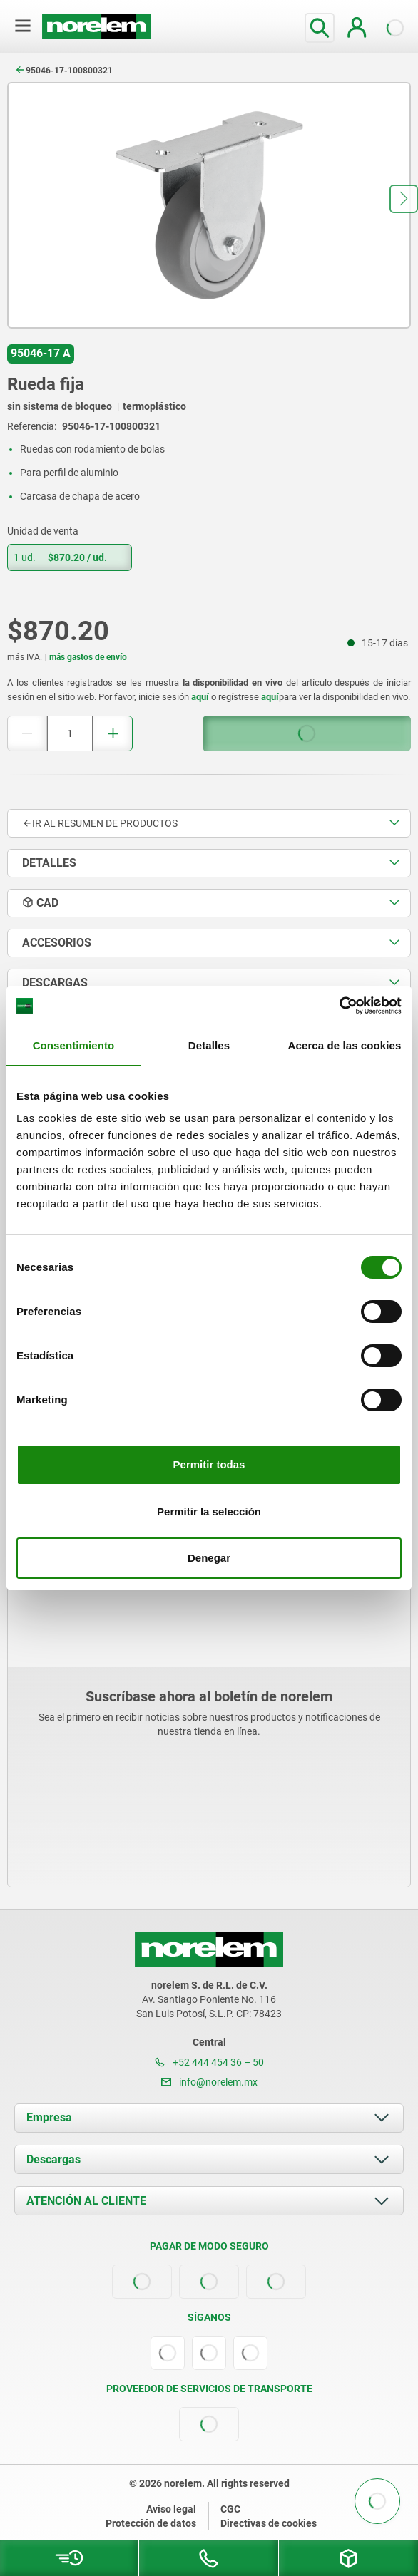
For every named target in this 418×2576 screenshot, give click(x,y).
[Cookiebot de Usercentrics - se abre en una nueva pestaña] (339, 1005)
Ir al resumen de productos (100, 823)
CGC (230, 2509)
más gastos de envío (88, 657)
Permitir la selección (209, 1511)
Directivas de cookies (268, 2523)
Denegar (209, 1558)
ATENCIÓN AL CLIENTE (86, 2200)
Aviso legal (171, 2509)
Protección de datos (151, 2523)
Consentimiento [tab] (74, 1045)
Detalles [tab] (209, 1045)
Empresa (49, 2117)
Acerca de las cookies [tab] (345, 1045)
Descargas (53, 2159)
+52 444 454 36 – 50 (209, 2062)
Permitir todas (209, 1464)
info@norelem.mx (209, 2082)
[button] (403, 199)
